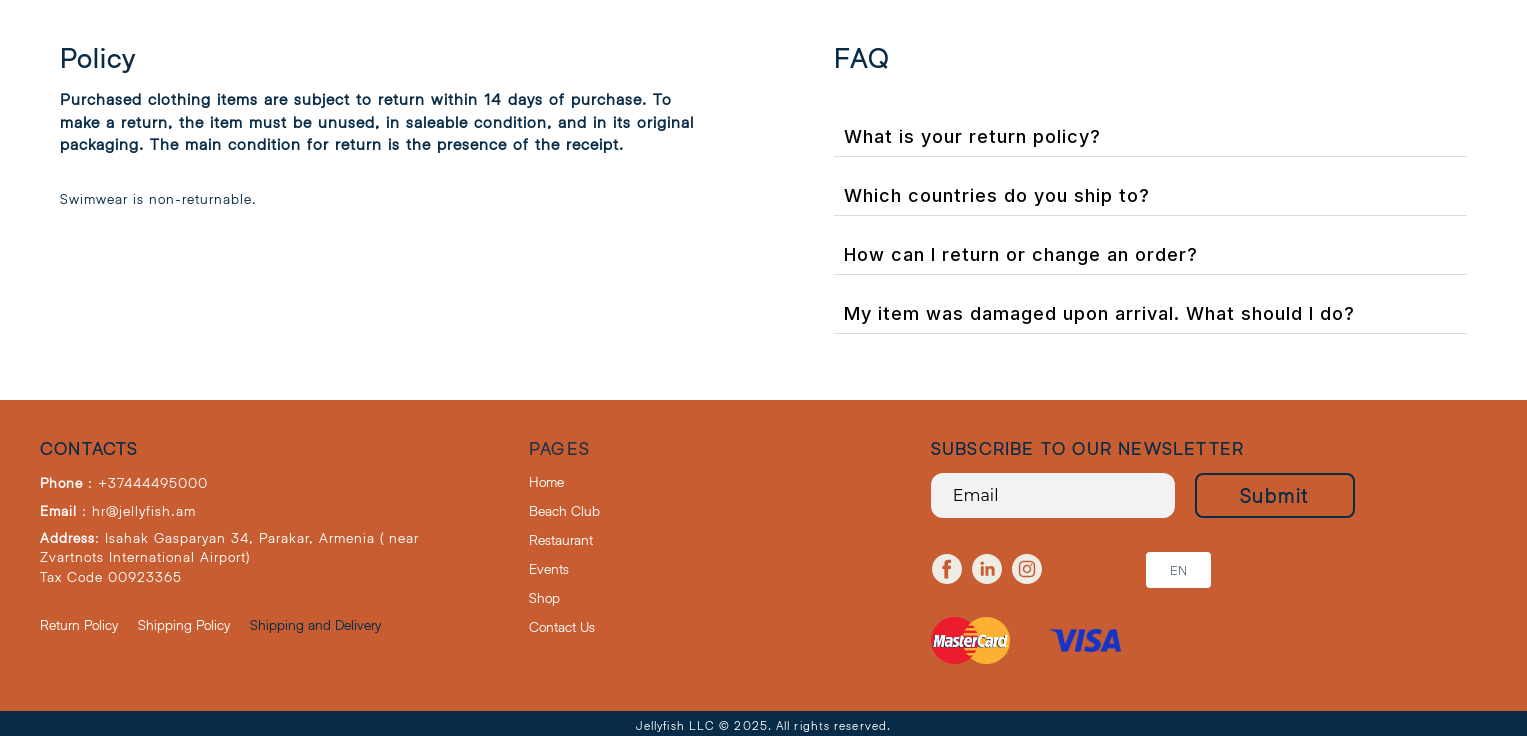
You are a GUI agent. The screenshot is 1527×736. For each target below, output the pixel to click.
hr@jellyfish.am (144, 510)
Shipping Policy (184, 624)
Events (549, 568)
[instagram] (1027, 569)
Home (546, 481)
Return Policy (79, 624)
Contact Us (562, 626)
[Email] (1053, 495)
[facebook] (947, 569)
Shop (544, 597)
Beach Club (564, 510)
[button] (1178, 570)
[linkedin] (987, 569)
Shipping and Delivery (315, 624)
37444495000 (158, 482)
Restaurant (561, 539)
